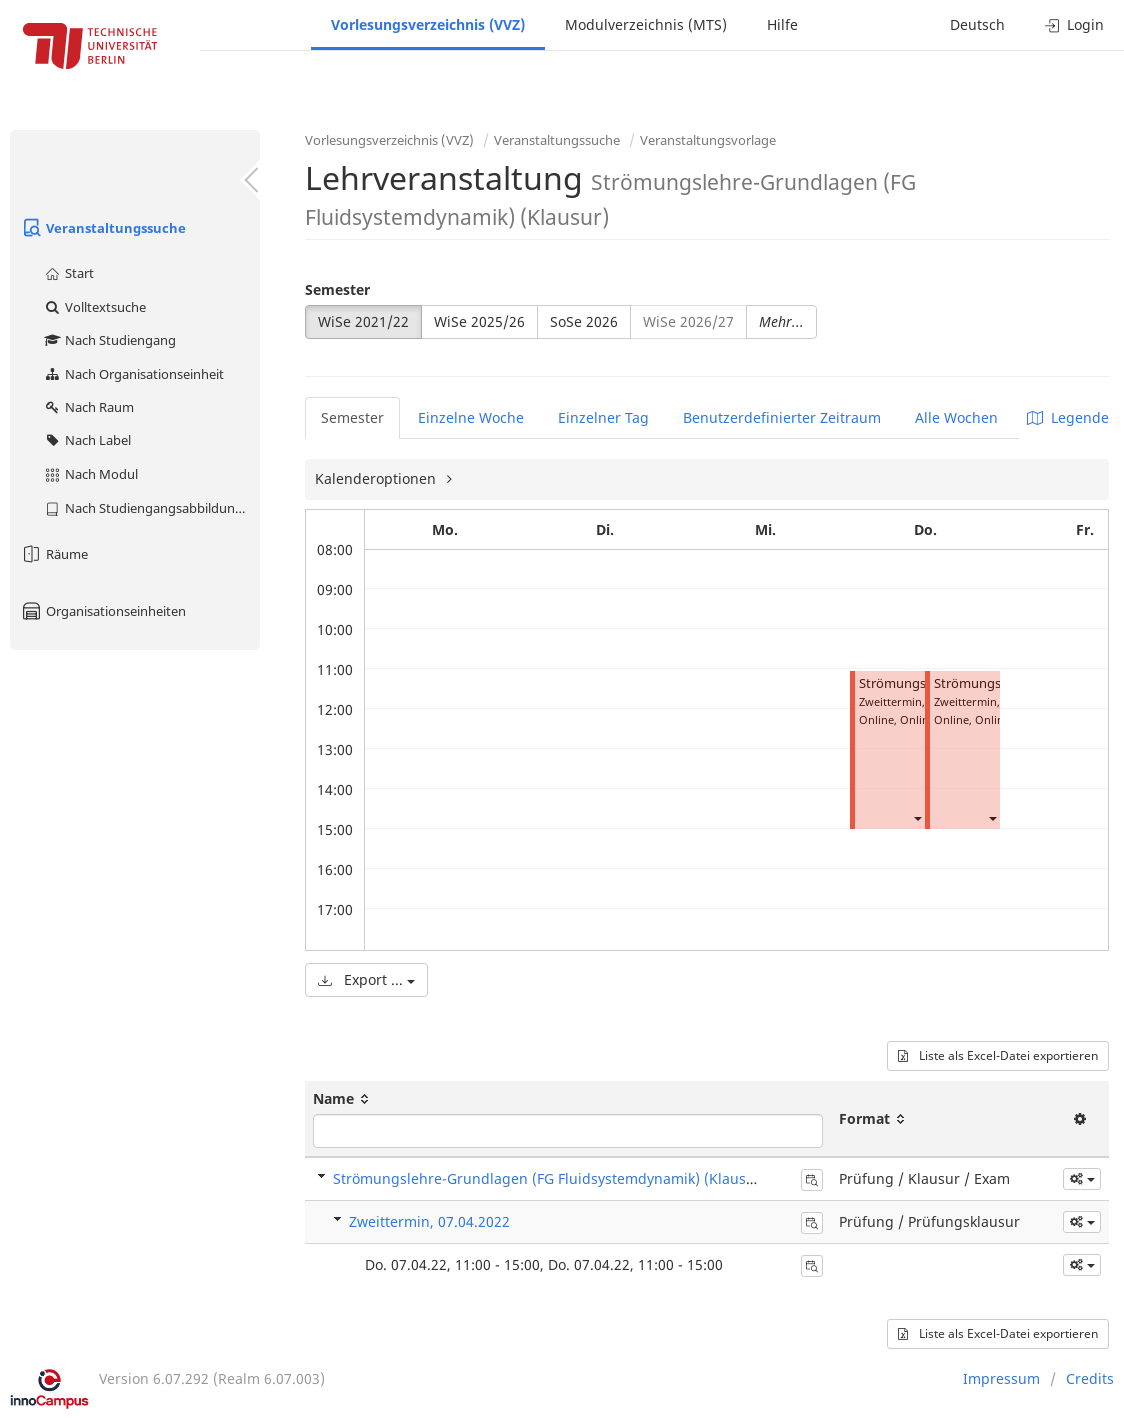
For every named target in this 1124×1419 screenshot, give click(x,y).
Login (1074, 24)
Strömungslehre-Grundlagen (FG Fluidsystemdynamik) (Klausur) (549, 1178)
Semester (337, 289)
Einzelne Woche (471, 417)
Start (68, 273)
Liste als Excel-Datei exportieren (998, 1055)
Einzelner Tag (603, 417)
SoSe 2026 (584, 321)
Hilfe (782, 24)
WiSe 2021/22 (363, 321)
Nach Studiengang (109, 340)
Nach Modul (90, 474)
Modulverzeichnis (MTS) (646, 24)
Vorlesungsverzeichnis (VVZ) (428, 24)
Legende (1068, 417)
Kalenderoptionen (377, 478)
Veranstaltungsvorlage (708, 140)
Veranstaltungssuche (103, 228)
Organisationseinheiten (103, 611)
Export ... (366, 979)
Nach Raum (88, 407)
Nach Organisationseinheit (133, 374)
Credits (1090, 1378)
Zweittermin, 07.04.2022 (429, 1221)
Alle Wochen (956, 417)
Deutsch (977, 24)
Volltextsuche (94, 307)
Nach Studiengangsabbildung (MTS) (151, 508)
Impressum (1001, 1378)
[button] (917, 817)
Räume (54, 554)
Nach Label (87, 440)
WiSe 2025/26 (479, 321)
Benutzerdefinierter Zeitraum (782, 417)
